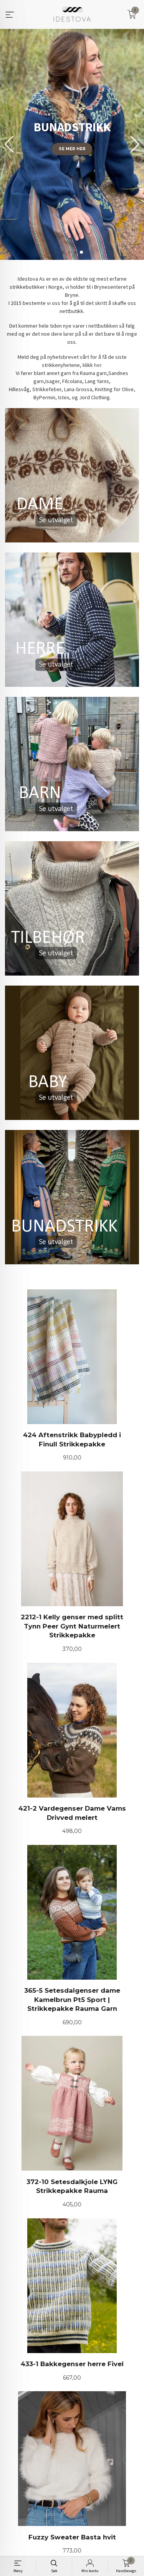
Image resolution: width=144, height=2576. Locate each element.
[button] (135, 144)
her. (98, 365)
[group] (72, 144)
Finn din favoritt (72, 215)
